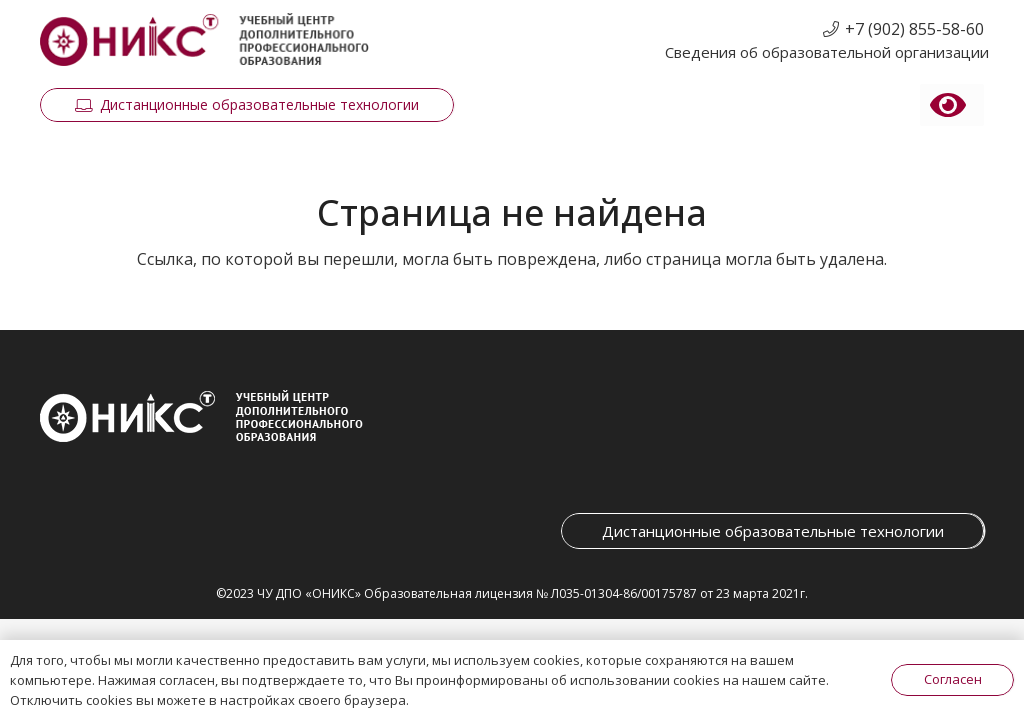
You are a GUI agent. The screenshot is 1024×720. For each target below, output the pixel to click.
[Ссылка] (204, 40)
